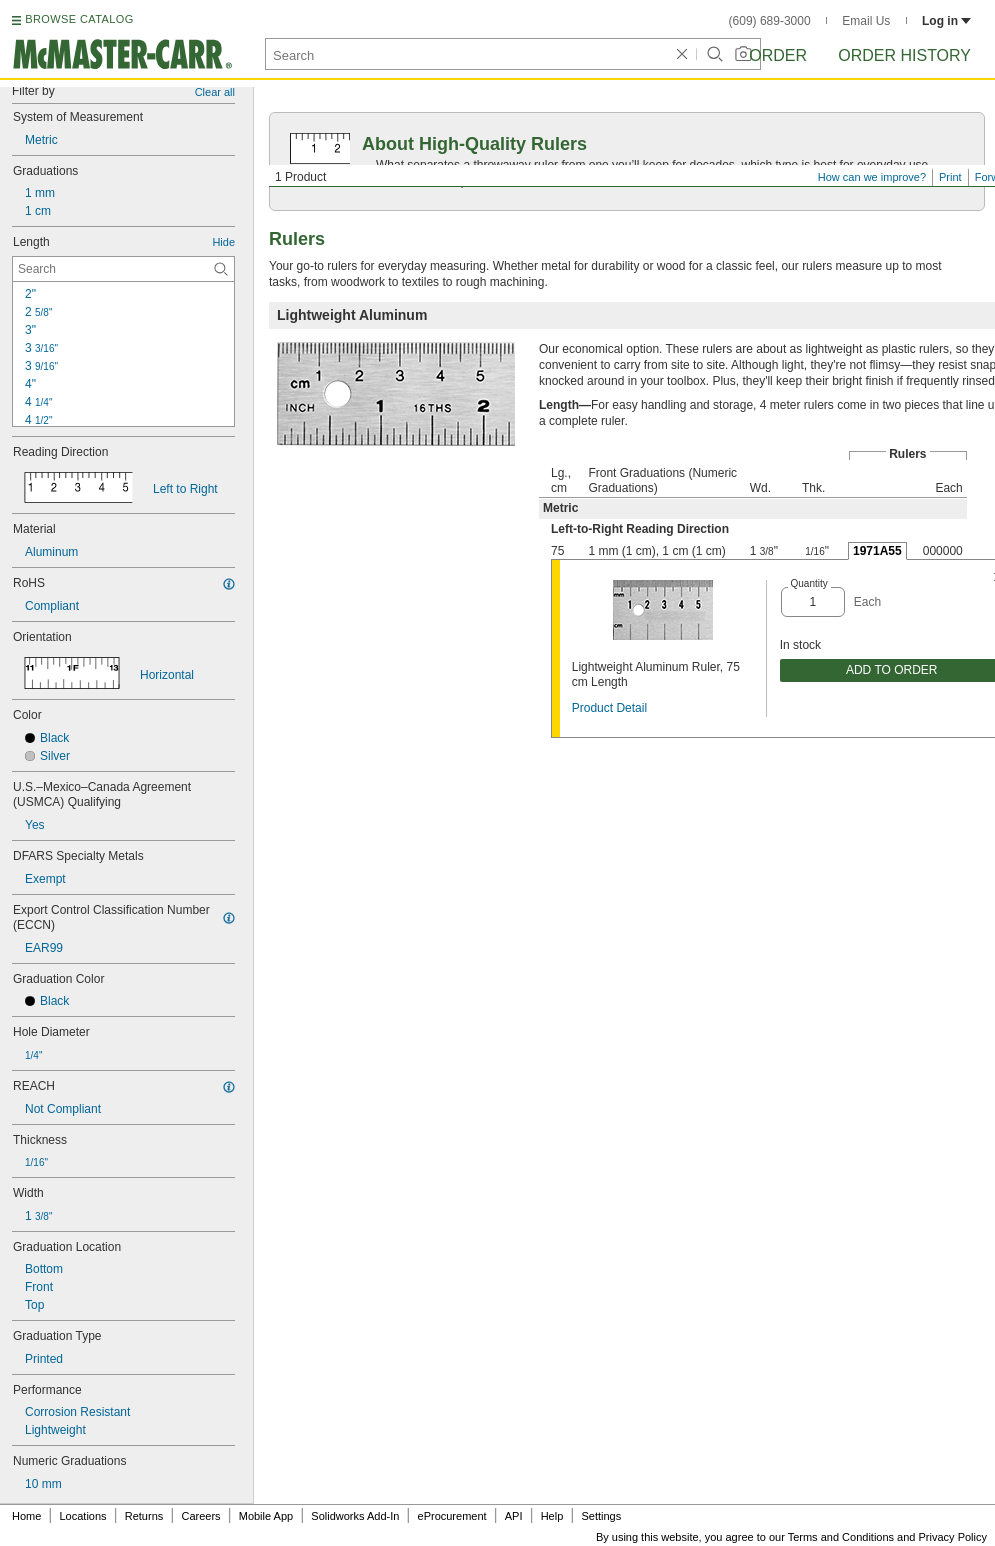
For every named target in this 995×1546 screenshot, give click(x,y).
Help (552, 1516)
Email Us (866, 21)
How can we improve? (872, 177)
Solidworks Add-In (355, 1516)
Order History (904, 55)
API (514, 1516)
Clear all (215, 92)
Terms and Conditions (841, 1537)
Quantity (809, 583)
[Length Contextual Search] (123, 269)
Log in (946, 21)
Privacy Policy (953, 1537)
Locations (83, 1516)
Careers (200, 1516)
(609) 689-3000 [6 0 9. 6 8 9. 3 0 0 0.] (770, 21)
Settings (601, 1516)
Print (950, 177)
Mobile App (266, 1516)
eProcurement (452, 1516)
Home (26, 1516)
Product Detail (609, 708)
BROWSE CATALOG (79, 19)
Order (778, 55)
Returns (144, 1516)
